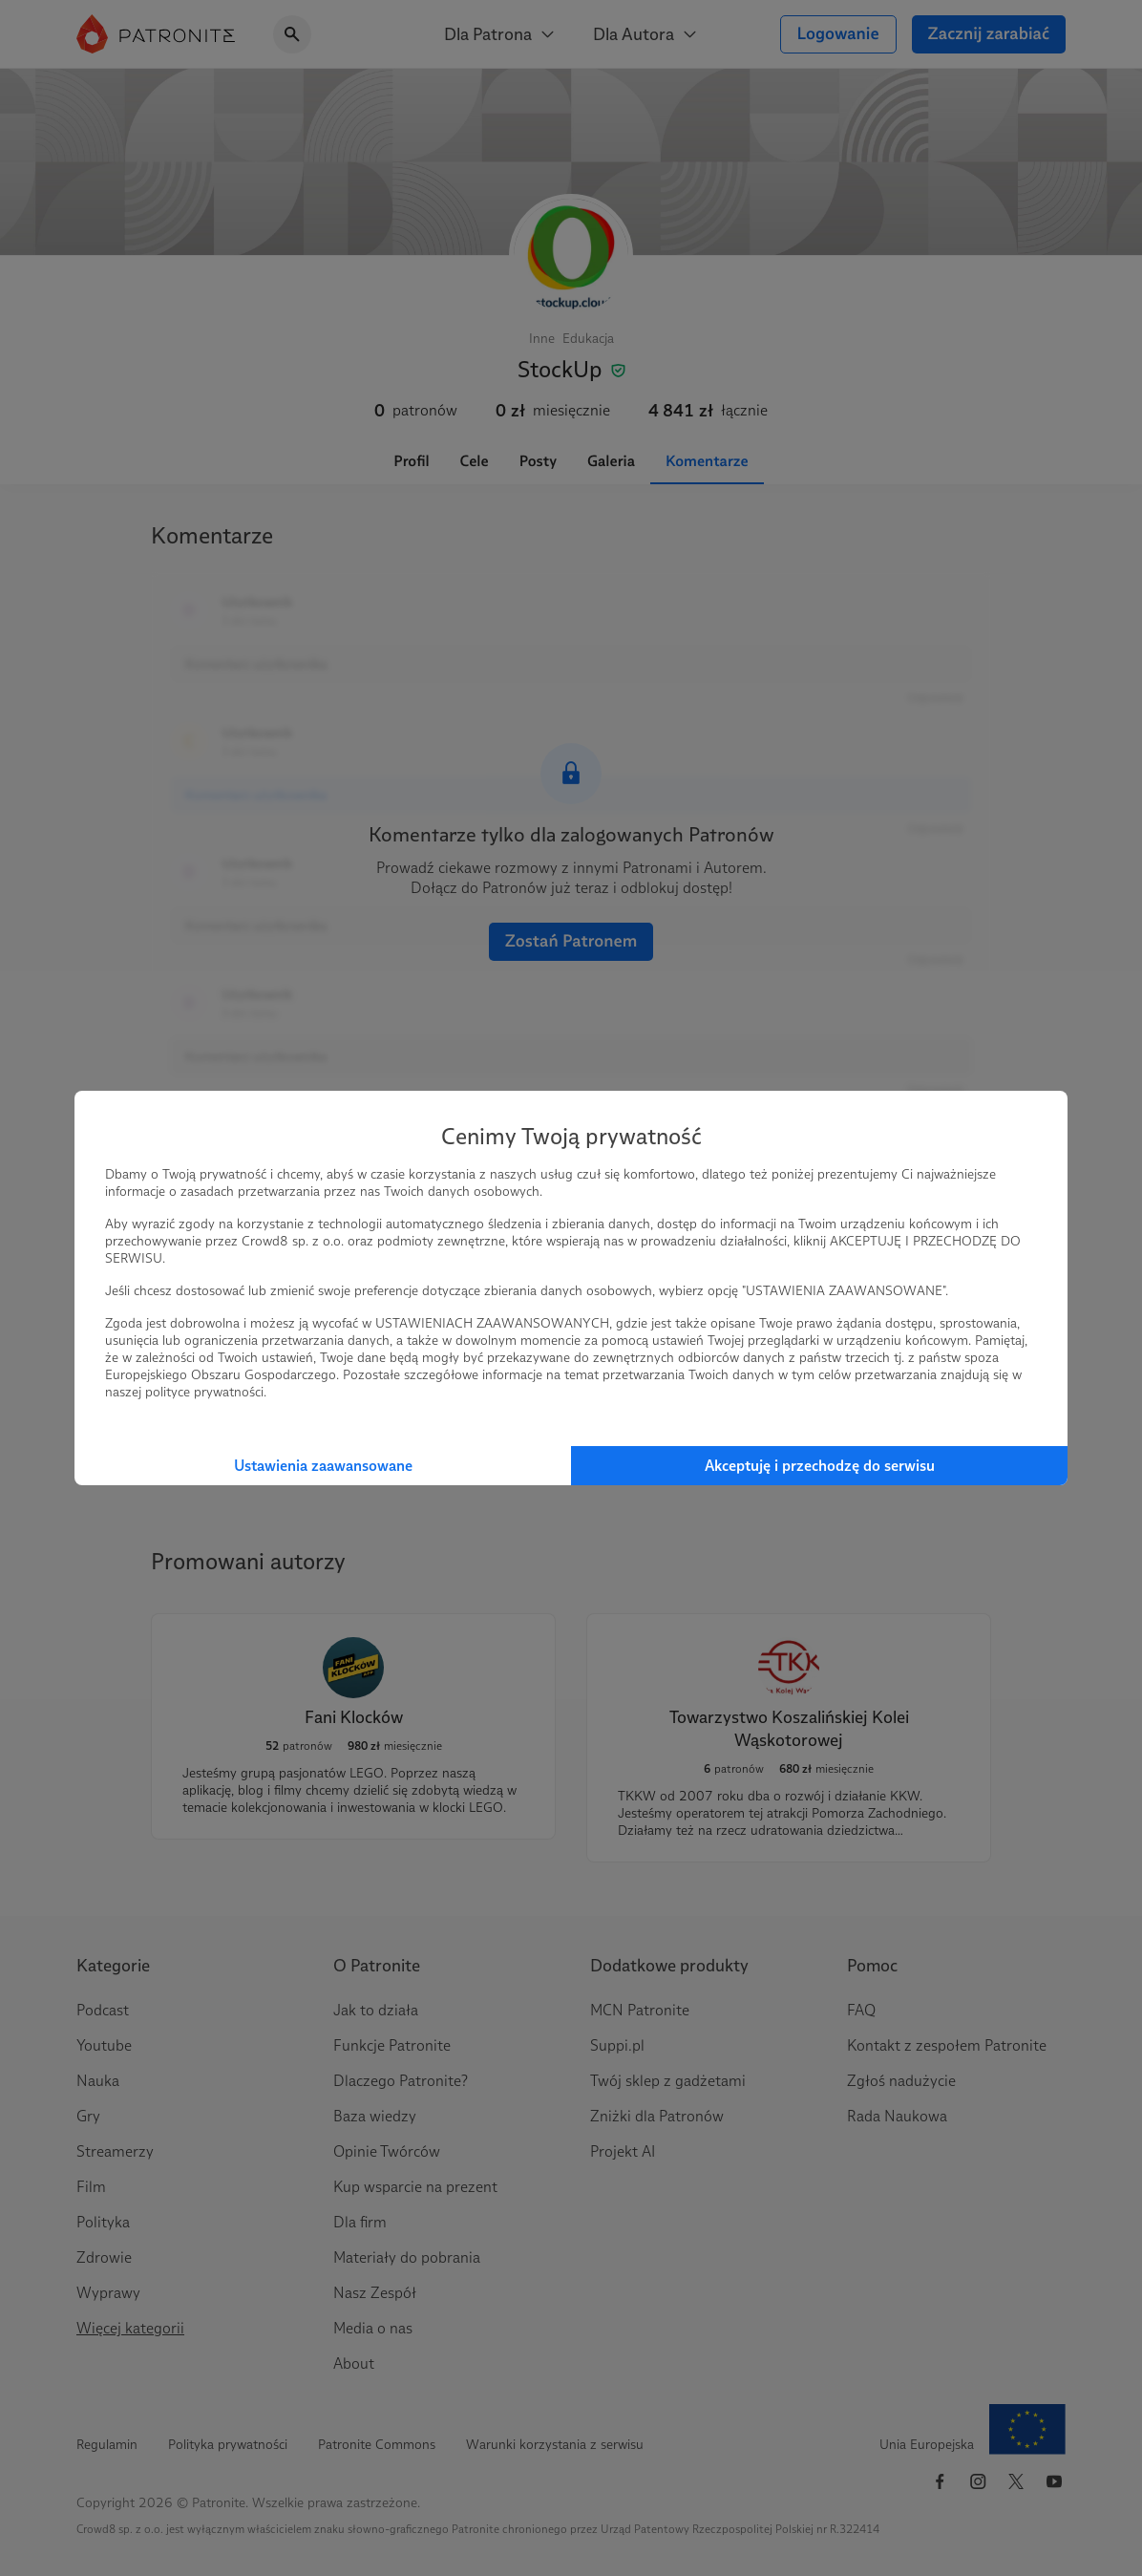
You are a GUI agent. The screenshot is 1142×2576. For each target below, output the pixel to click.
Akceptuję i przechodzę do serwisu (820, 1466)
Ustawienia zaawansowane (323, 1466)
